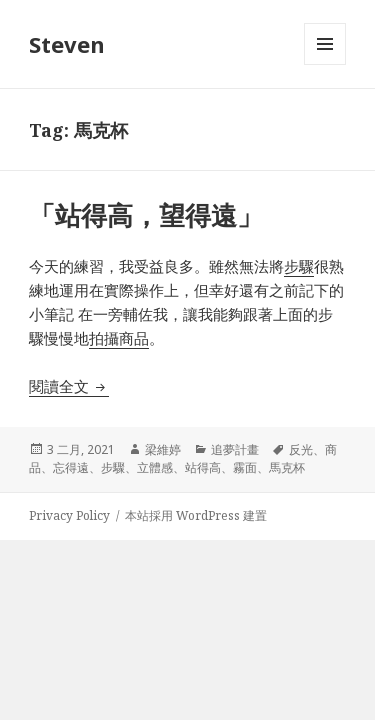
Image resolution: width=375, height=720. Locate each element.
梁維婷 (163, 449)
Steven (67, 44)
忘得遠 (71, 467)
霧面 (245, 467)
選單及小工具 (325, 64)
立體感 (155, 467)
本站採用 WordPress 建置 (196, 515)
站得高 (203, 467)
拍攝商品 (119, 338)
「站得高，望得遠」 (146, 215)
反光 (301, 449)
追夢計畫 (235, 449)
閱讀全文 (69, 386)
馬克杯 (287, 467)
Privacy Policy (69, 515)
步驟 (299, 266)
